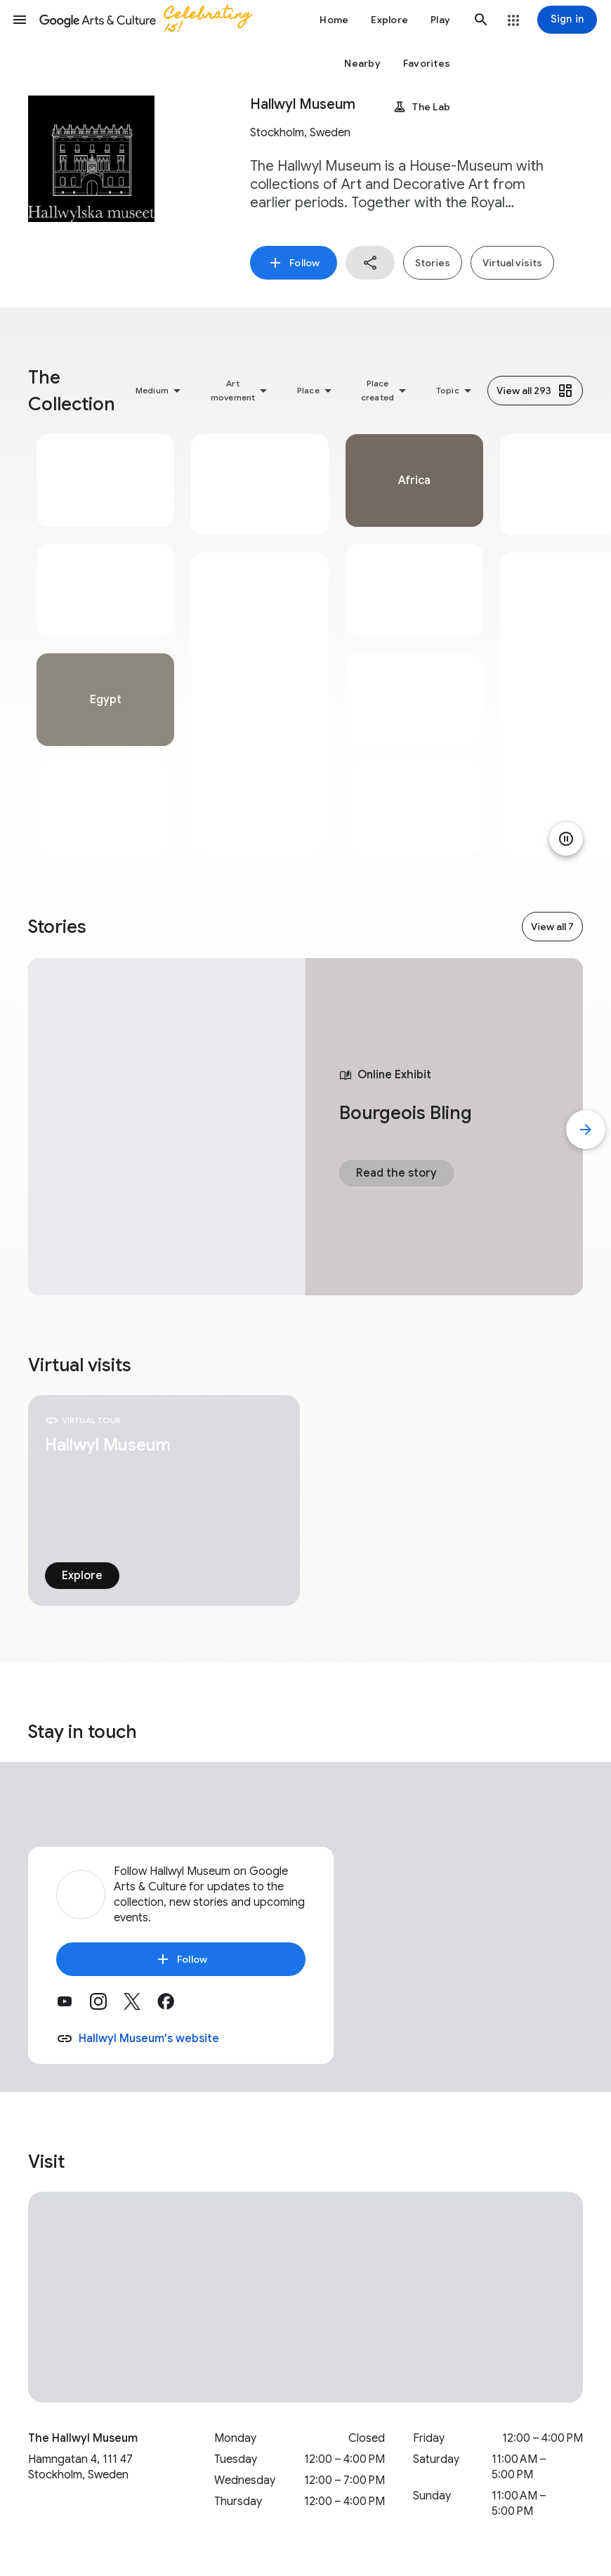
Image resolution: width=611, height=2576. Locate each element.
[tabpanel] (105, 645)
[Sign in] (567, 20)
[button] (20, 20)
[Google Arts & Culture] (151, 19)
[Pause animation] (566, 839)
